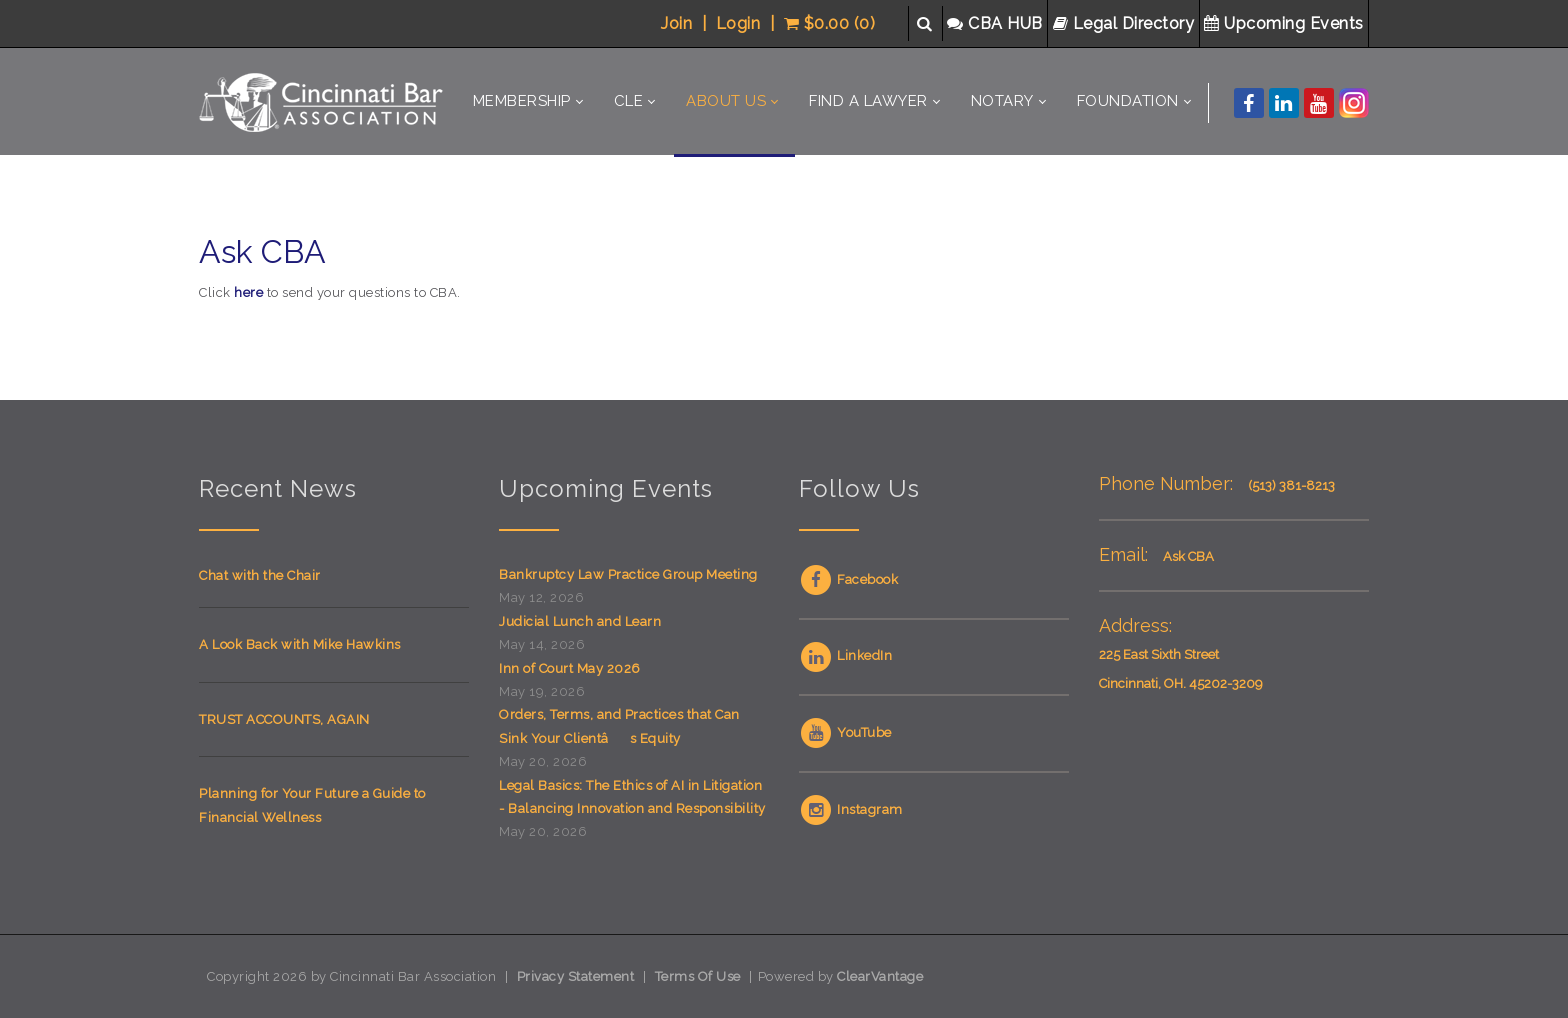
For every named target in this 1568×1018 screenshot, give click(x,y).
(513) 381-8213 (1291, 485)
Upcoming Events (1286, 23)
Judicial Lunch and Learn (580, 621)
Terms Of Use (698, 976)
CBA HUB (997, 23)
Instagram (851, 809)
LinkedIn (845, 655)
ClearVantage (880, 976)
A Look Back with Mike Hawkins (300, 644)
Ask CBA (1188, 556)
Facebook (848, 579)
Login (738, 23)
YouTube (845, 732)
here (248, 292)
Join (676, 23)
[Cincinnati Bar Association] (324, 101)
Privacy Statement (576, 976)
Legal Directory (1126, 23)
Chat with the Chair (260, 575)
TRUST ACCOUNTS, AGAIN (284, 719)
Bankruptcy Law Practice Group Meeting (628, 574)
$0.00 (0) (830, 23)
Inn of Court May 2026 (570, 668)
